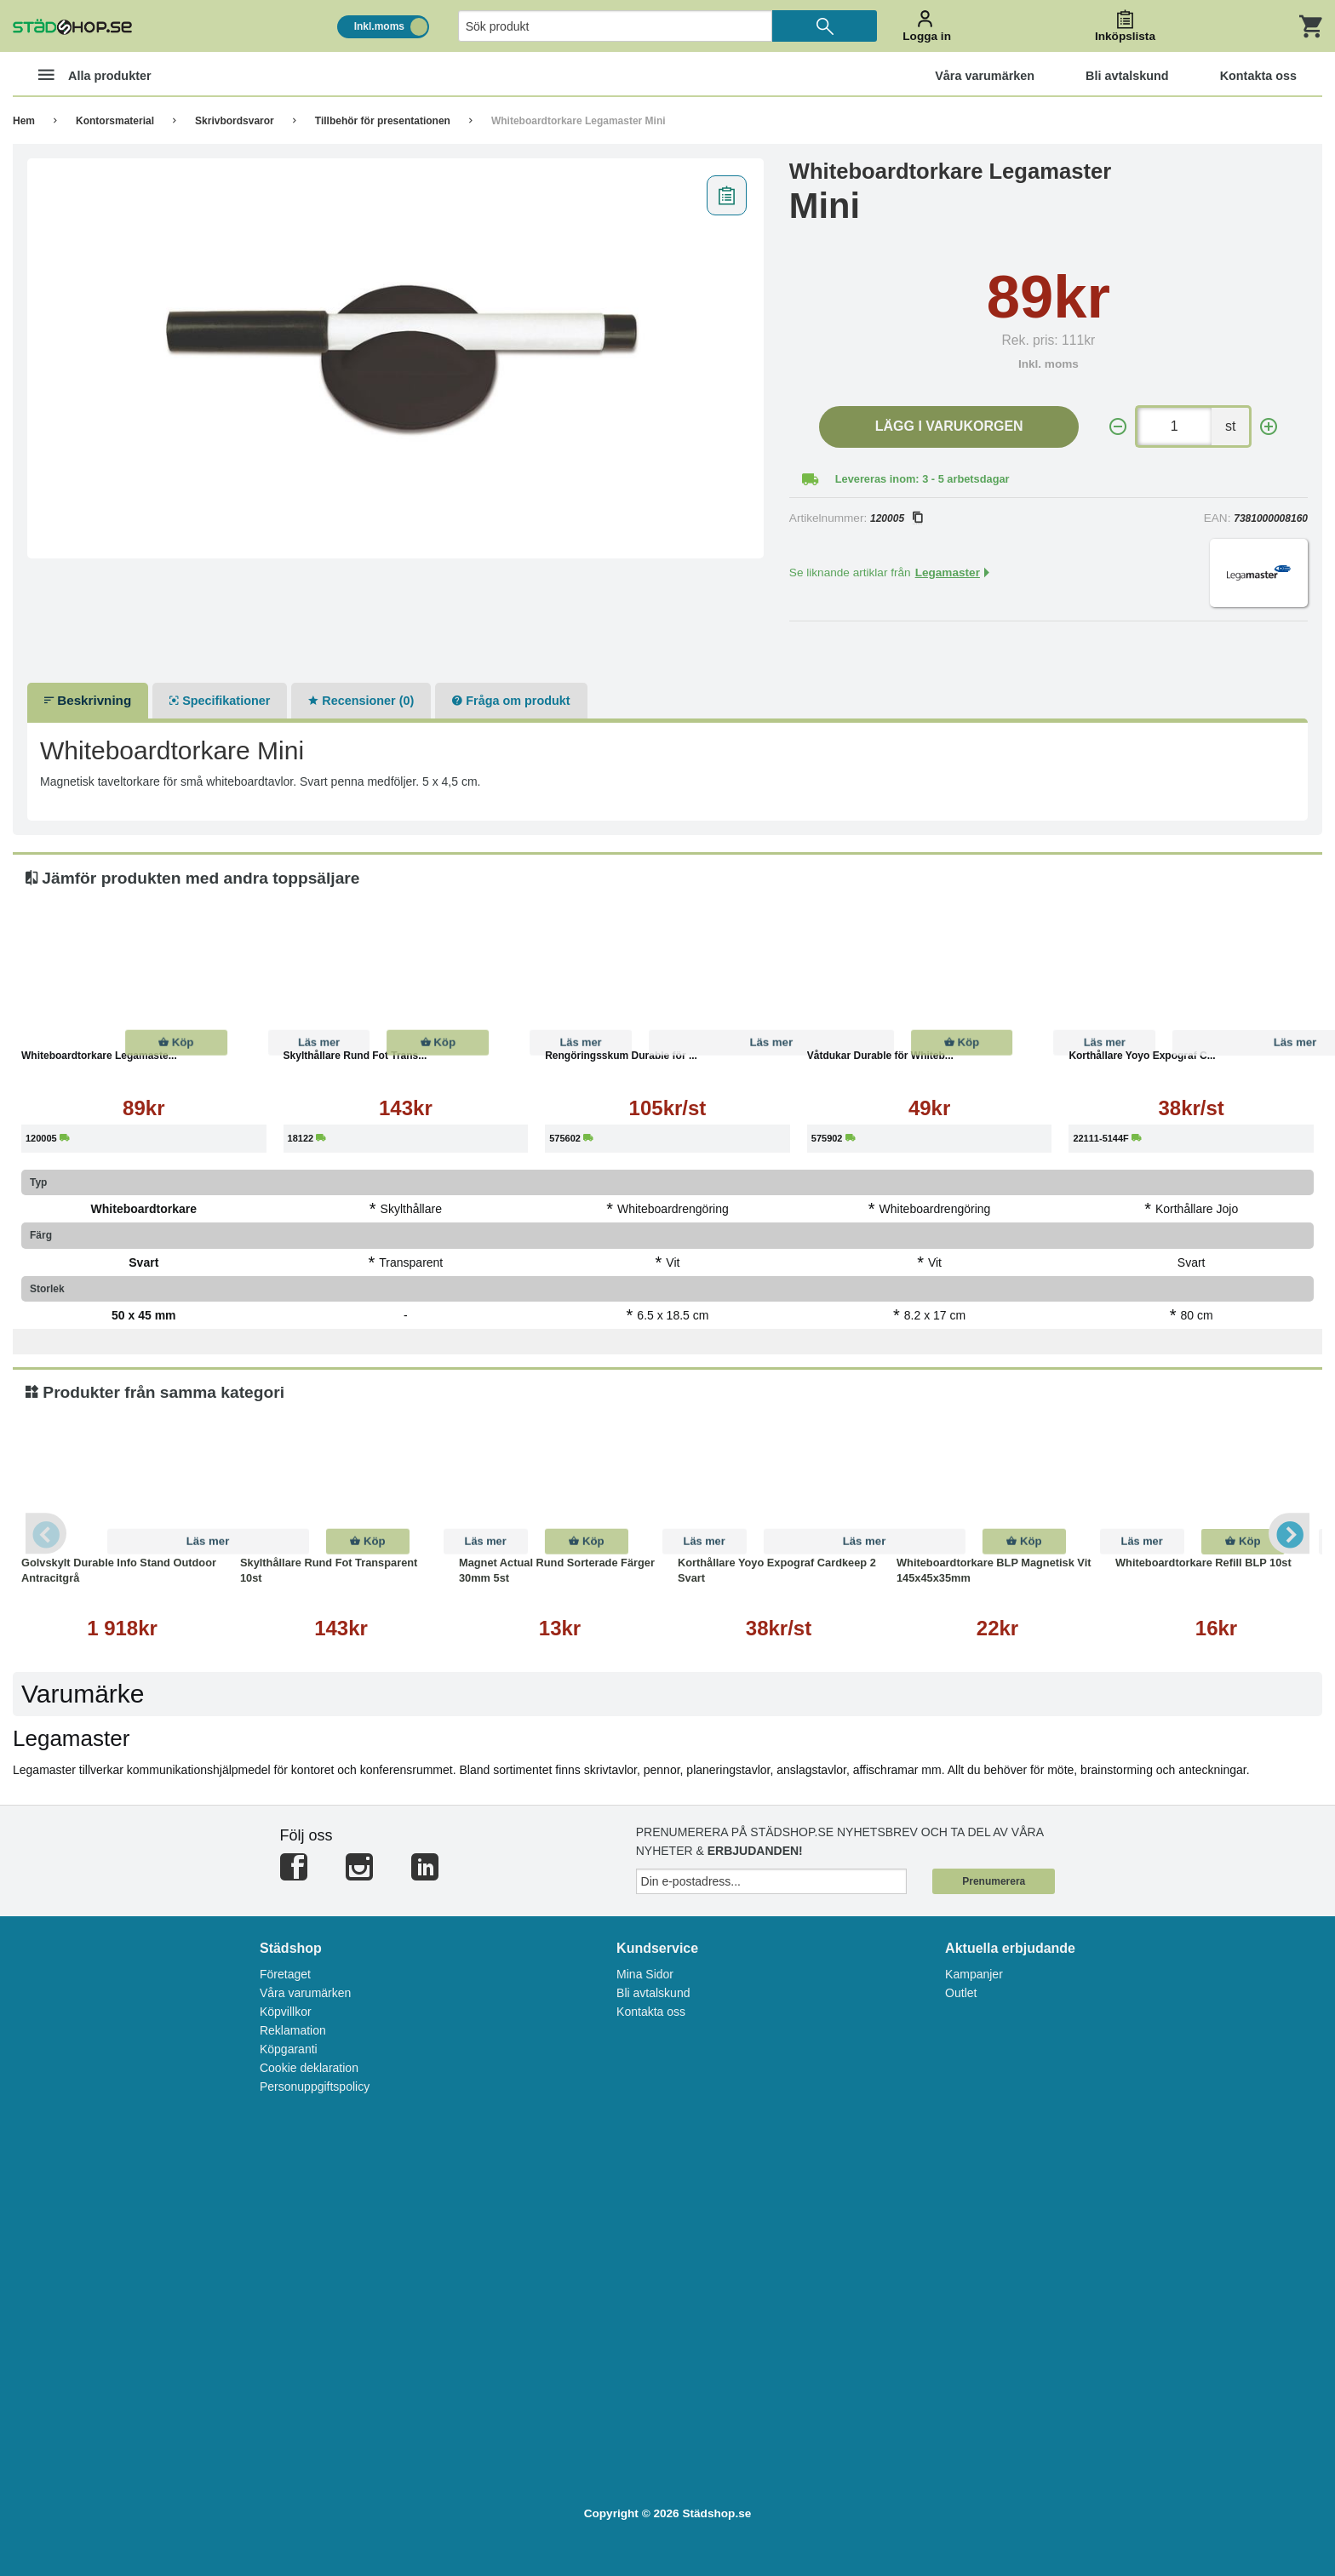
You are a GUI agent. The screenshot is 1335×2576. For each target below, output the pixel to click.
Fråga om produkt (511, 700)
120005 (896, 518)
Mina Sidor (644, 1974)
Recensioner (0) (361, 700)
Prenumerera (993, 1881)
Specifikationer (219, 700)
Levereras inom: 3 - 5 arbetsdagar (922, 478)
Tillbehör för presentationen (382, 121)
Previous (47, 1533)
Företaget (285, 1974)
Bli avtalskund (653, 1993)
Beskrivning (87, 700)
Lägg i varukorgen (949, 426)
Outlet (961, 1993)
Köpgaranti (289, 2049)
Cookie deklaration (309, 2068)
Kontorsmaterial (115, 121)
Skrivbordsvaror (234, 121)
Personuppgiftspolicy (315, 2086)
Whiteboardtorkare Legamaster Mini (578, 121)
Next (1288, 1533)
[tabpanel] (395, 358)
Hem (24, 121)
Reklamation (293, 2030)
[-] (1117, 427)
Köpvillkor (286, 2011)
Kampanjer (974, 1974)
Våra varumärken (305, 1993)
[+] (1268, 427)
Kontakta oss (650, 2011)
